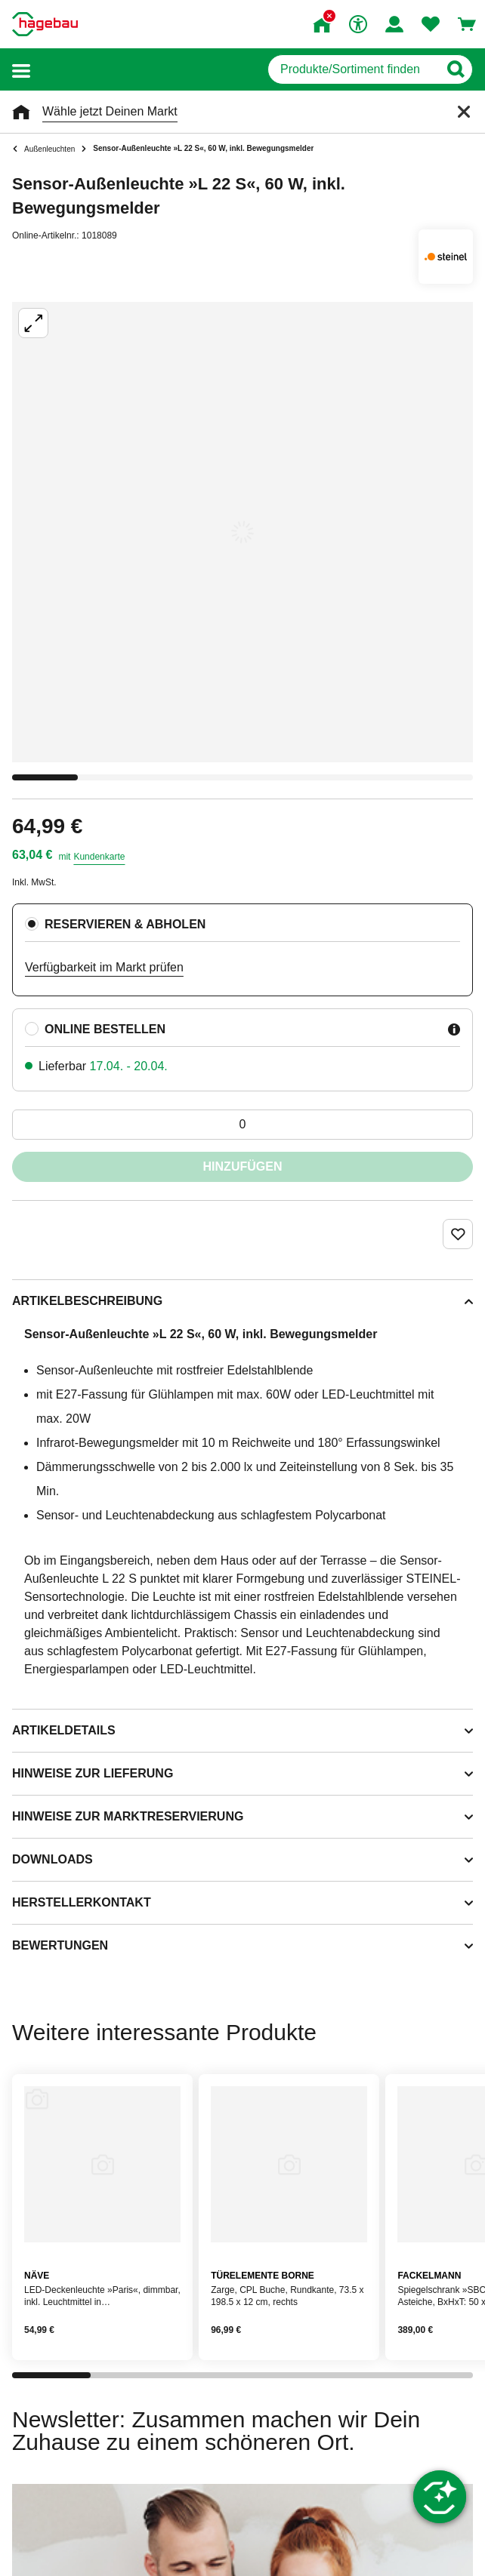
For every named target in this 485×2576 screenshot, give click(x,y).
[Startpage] (45, 24)
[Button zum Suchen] (455, 69)
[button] (21, 70)
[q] (353, 69)
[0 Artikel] (242, 1124)
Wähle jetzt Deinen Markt (110, 111)
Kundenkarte (99, 856)
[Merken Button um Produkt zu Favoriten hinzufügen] (458, 1234)
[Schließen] (464, 112)
